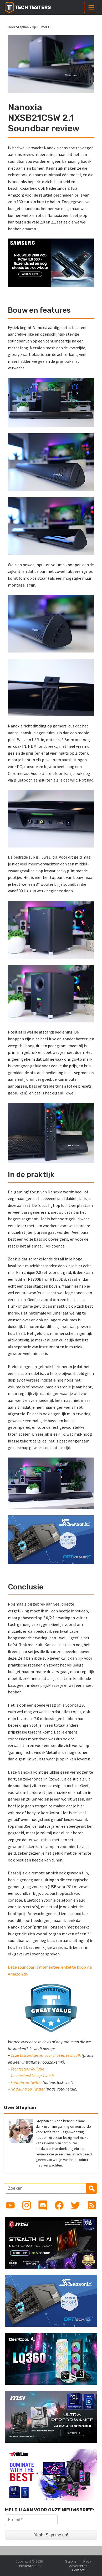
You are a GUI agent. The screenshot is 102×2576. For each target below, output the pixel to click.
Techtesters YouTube (27, 2069)
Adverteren (78, 2565)
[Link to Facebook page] (59, 2205)
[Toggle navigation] (91, 7)
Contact (78, 2570)
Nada (87, 2561)
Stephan (22, 27)
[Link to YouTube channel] (10, 2205)
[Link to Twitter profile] (75, 2205)
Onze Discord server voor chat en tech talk (46, 2055)
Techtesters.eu (29, 2565)
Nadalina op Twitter (28, 2089)
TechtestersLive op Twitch (32, 2075)
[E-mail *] (31, 2520)
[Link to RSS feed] (91, 2205)
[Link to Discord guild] (43, 2205)
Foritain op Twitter (26, 2082)
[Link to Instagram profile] (26, 2205)
